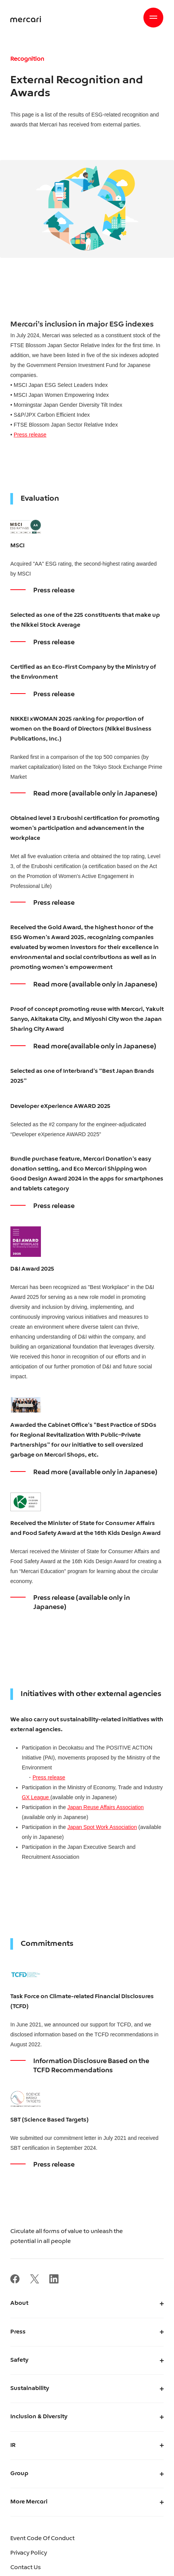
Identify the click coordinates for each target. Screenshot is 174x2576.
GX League (36, 1797)
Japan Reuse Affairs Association (105, 1807)
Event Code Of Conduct (42, 2539)
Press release (30, 435)
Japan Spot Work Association (102, 1827)
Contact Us (25, 2568)
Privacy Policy (28, 2553)
